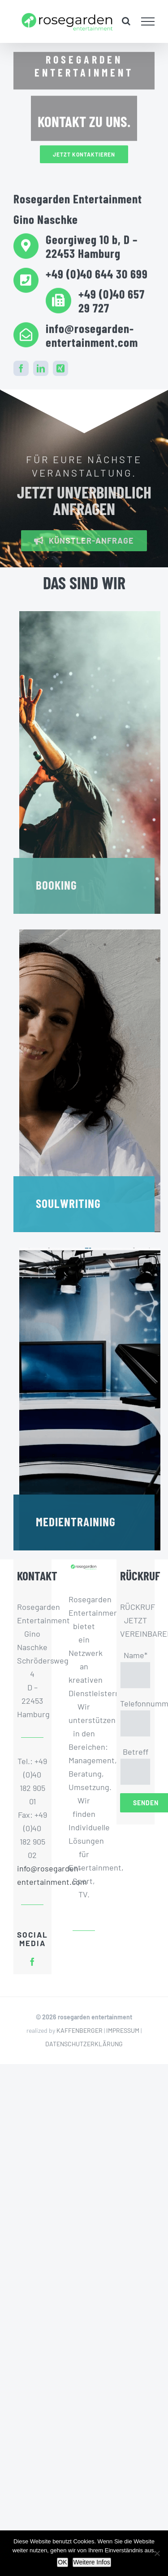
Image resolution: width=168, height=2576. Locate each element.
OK (62, 2562)
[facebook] (21, 367)
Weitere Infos (91, 2562)
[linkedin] (40, 367)
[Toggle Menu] (148, 21)
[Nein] (156, 2553)
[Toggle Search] (126, 21)
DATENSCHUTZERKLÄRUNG (84, 2044)
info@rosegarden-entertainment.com (32, 1875)
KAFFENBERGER (79, 2030)
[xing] (60, 367)
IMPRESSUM (122, 2030)
